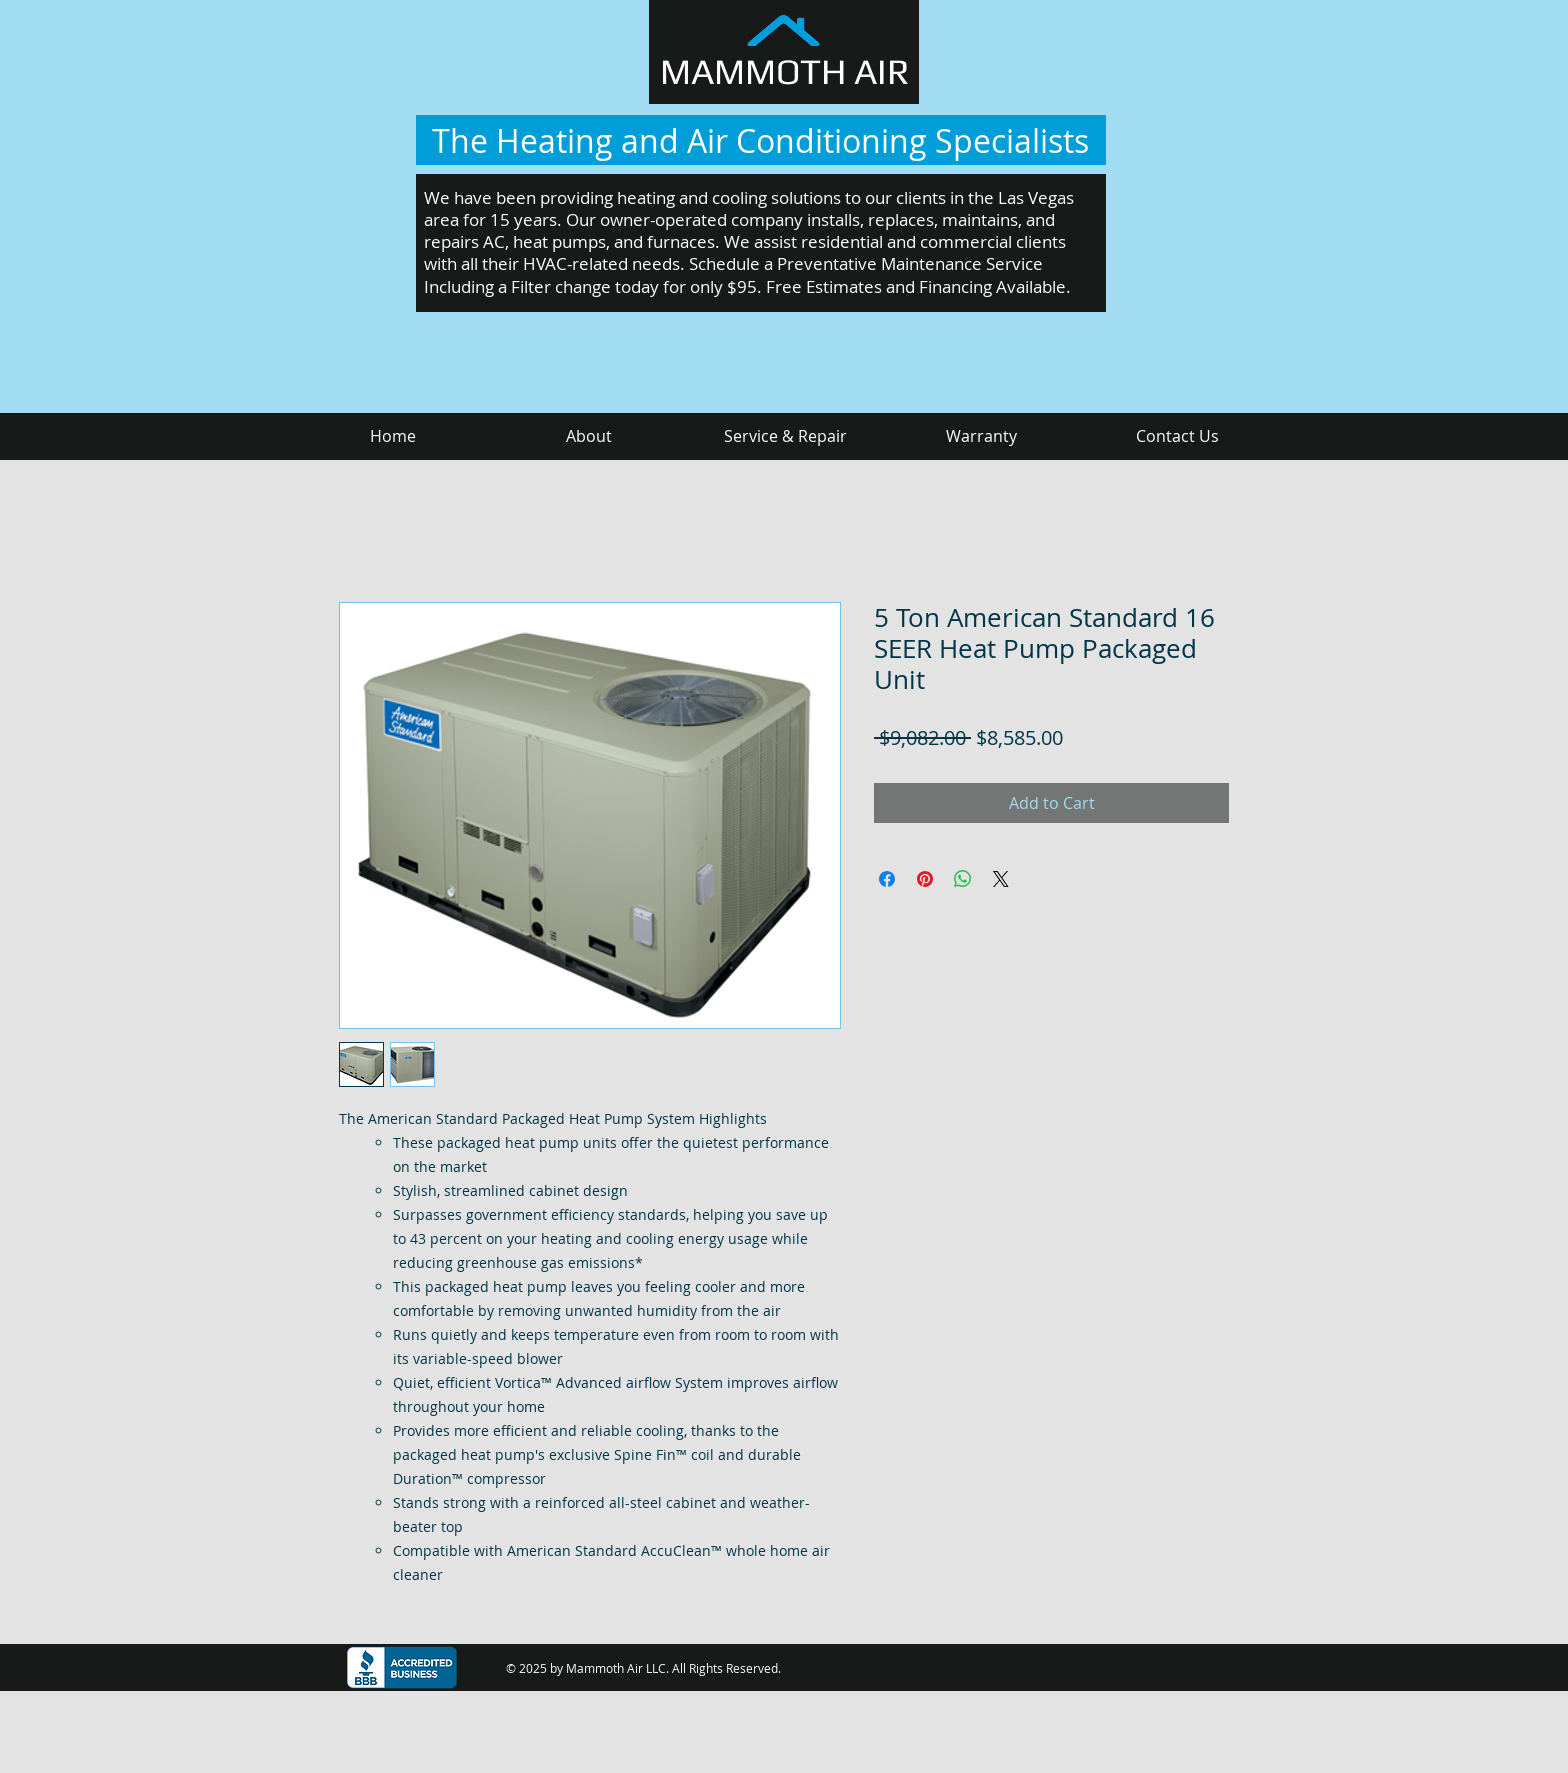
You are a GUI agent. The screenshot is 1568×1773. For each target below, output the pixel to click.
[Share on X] (1001, 879)
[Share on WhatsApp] (963, 879)
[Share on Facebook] (887, 879)
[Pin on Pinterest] (925, 879)
